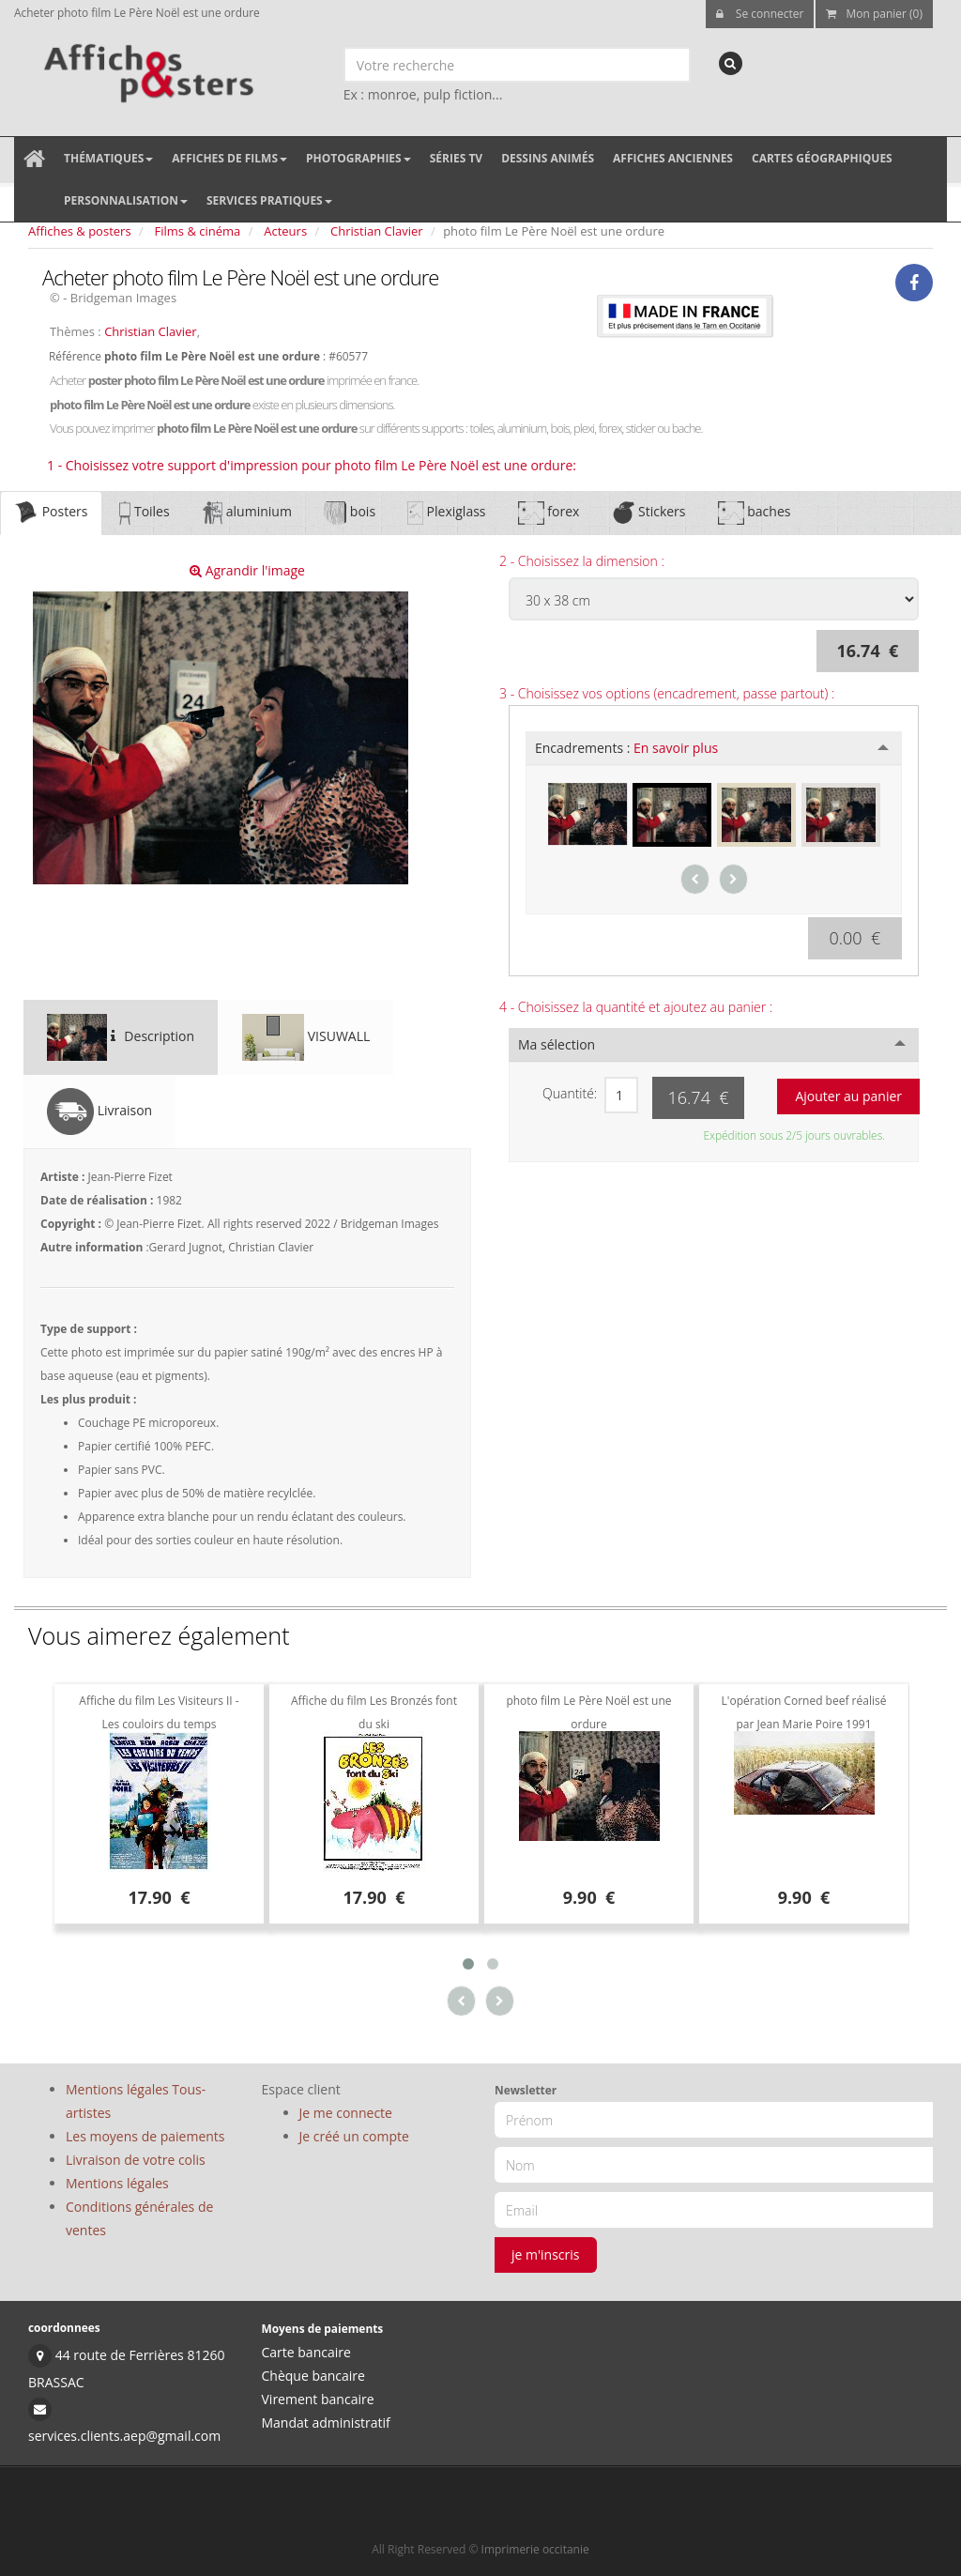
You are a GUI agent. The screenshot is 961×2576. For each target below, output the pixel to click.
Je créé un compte (354, 2136)
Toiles (144, 513)
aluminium (247, 513)
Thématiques (108, 158)
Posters (51, 513)
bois (349, 513)
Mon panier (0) (874, 14)
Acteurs (285, 230)
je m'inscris (545, 2254)
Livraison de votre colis (136, 2160)
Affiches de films (229, 158)
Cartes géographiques (822, 158)
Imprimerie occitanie (535, 2549)
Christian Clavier (376, 230)
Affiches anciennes (673, 158)
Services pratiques (269, 200)
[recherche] (730, 63)
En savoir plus (675, 748)
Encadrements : (626, 748)
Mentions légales (117, 2183)
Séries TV (456, 158)
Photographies (358, 158)
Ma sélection (556, 1044)
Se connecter (760, 14)
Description (120, 1037)
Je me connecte (345, 2113)
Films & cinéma (198, 230)
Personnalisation (126, 200)
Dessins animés (547, 158)
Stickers (648, 513)
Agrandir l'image (247, 570)
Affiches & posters (79, 230)
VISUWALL (306, 1037)
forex (549, 513)
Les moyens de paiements (145, 2136)
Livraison (99, 1111)
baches (754, 513)
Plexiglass (446, 513)
